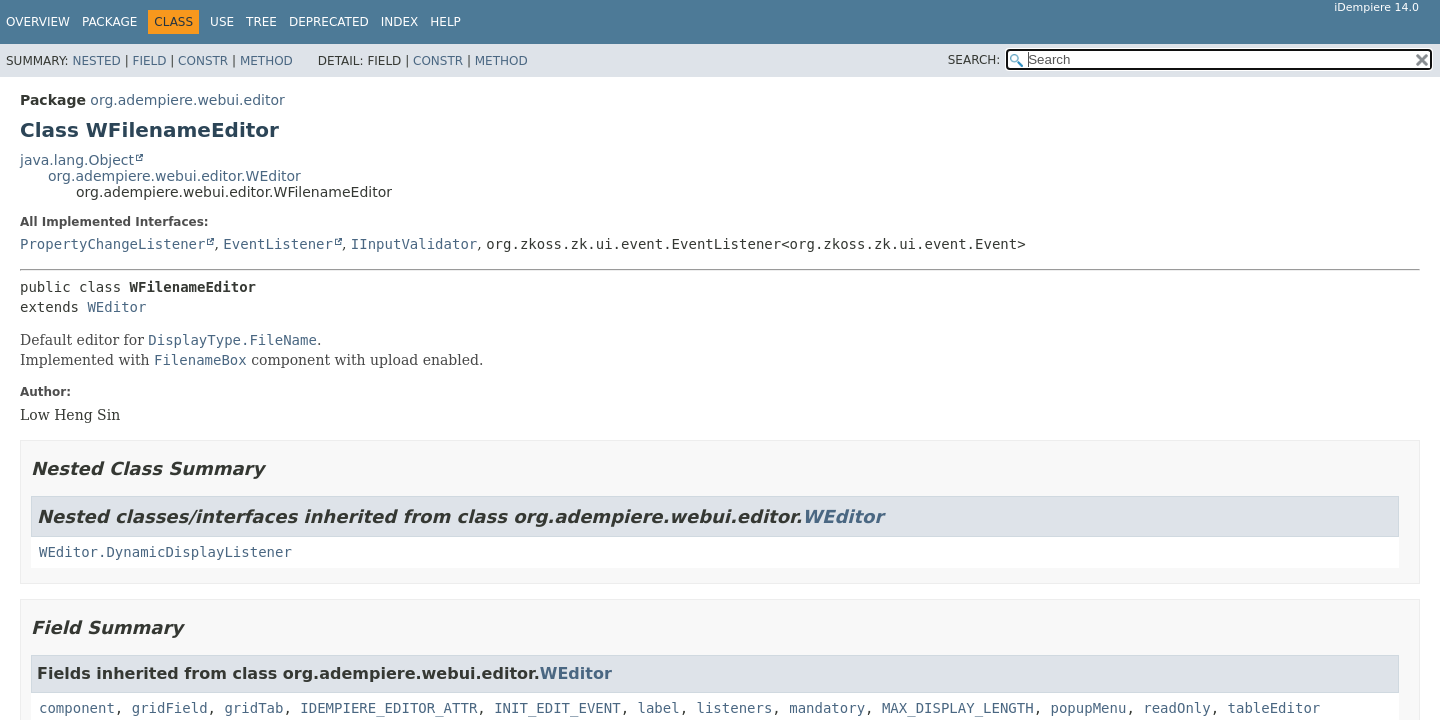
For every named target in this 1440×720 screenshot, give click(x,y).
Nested (96, 61)
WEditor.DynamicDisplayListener (165, 552)
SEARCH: (974, 60)
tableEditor (1274, 708)
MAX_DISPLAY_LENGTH (958, 708)
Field (149, 61)
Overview (38, 22)
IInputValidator (414, 244)
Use (222, 22)
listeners (735, 708)
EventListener (278, 244)
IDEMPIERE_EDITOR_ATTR (388, 708)
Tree (261, 22)
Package (109, 22)
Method (266, 61)
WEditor (116, 307)
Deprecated (329, 22)
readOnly (1176, 708)
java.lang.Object (77, 160)
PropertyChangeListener (112, 244)
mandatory (827, 708)
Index (400, 22)
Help (445, 22)
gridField (170, 708)
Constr (203, 61)
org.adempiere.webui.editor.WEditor (174, 176)
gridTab (253, 708)
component (77, 708)
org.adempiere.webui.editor (187, 100)
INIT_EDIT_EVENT (557, 708)
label (658, 708)
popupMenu (1089, 708)
